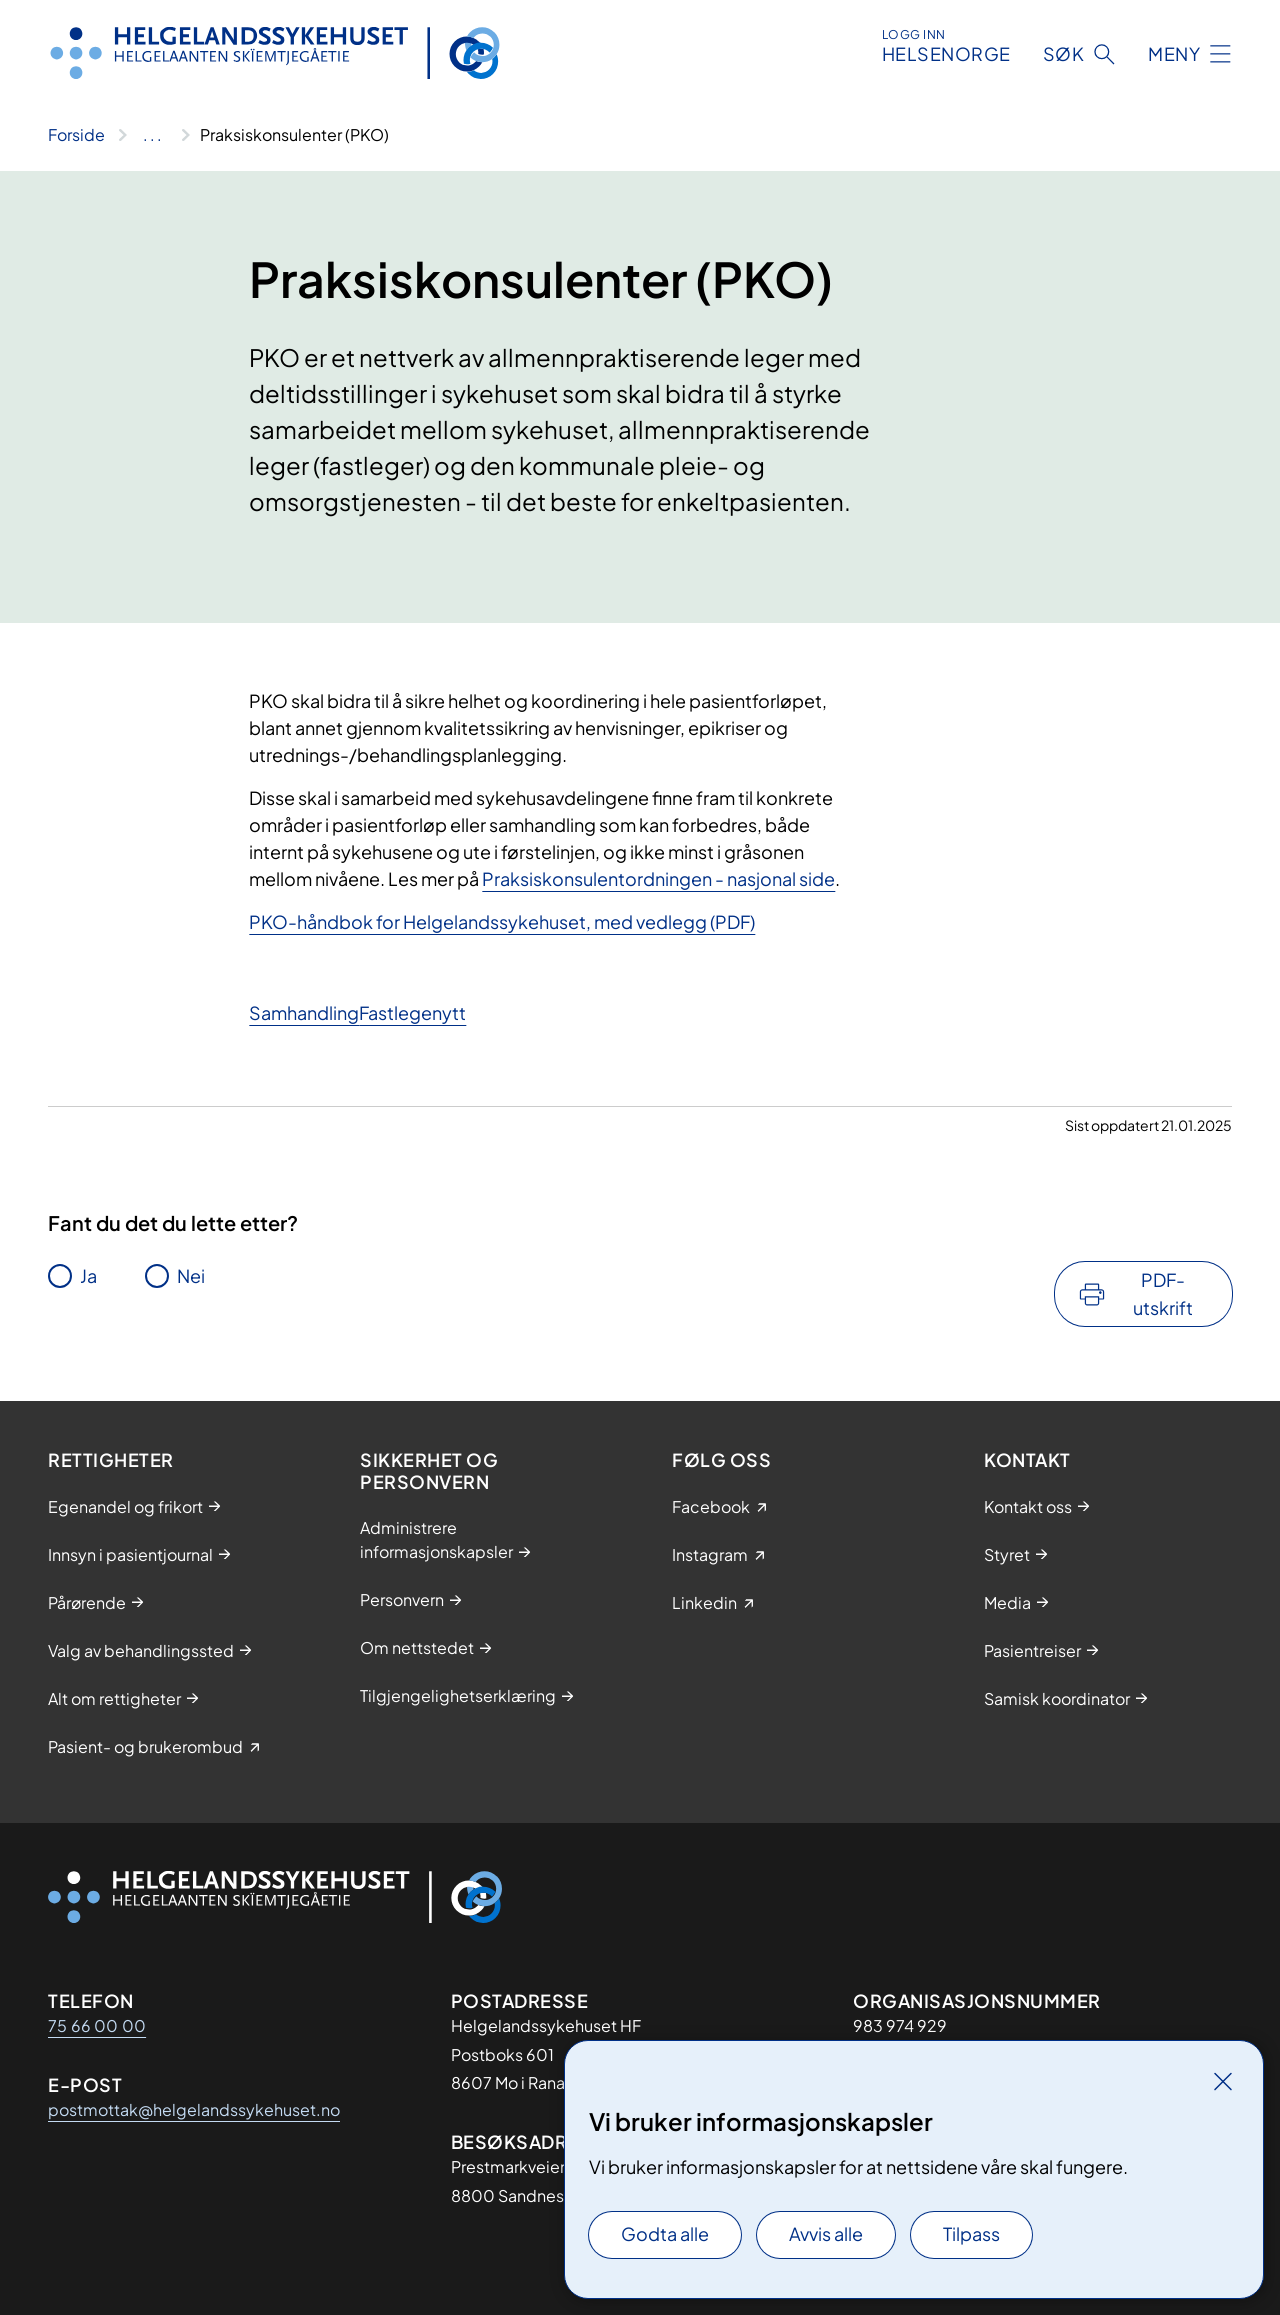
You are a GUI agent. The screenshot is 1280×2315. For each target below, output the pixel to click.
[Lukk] (1223, 2081)
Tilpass (971, 2233)
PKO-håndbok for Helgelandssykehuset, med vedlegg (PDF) (502, 921)
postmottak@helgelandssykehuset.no (194, 2109)
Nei (191, 1275)
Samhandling (304, 1012)
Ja (88, 1275)
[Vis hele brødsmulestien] (152, 135)
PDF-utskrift (1163, 1293)
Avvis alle (826, 2233)
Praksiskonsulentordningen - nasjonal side (658, 878)
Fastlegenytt (412, 1012)
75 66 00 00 (97, 2025)
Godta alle (665, 2233)
